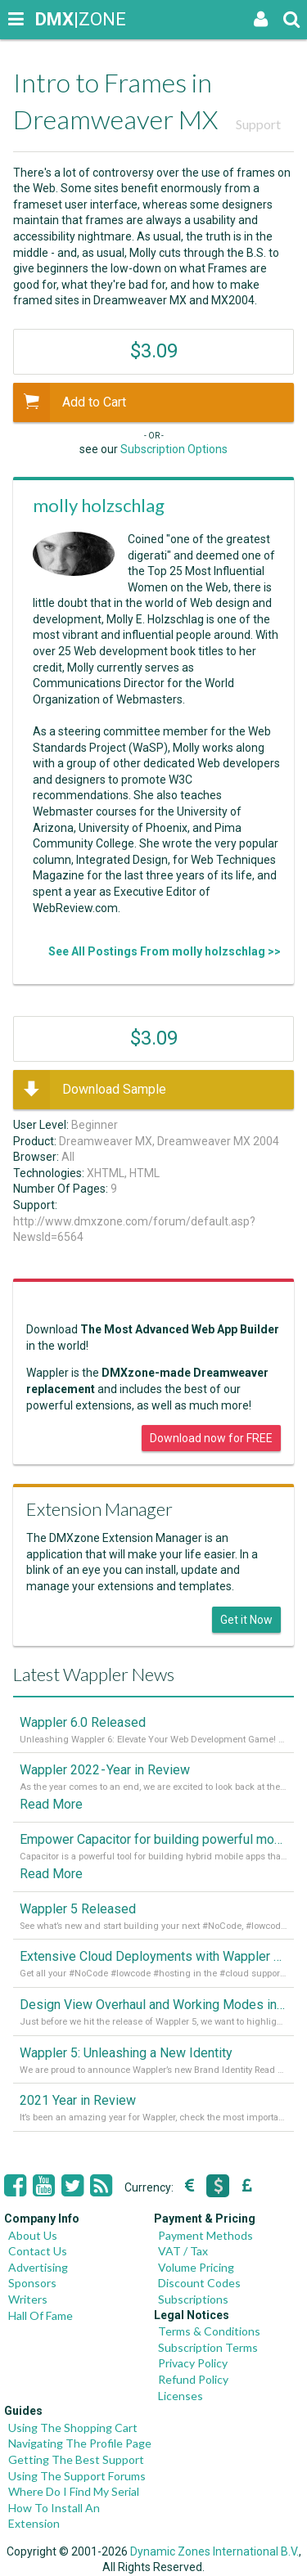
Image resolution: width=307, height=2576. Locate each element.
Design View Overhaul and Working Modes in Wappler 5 (153, 2004)
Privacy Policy (193, 2363)
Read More (51, 1804)
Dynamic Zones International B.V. (214, 2551)
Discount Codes (199, 2283)
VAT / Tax (183, 2251)
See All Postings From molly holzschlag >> (164, 951)
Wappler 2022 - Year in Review (105, 1770)
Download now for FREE (211, 1438)
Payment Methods (205, 2235)
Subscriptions (193, 2299)
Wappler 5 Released (78, 1909)
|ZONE (50, 19)
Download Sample (89, 1089)
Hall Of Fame (40, 2315)
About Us (32, 2235)
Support (258, 124)
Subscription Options (174, 449)
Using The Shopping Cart (73, 2427)
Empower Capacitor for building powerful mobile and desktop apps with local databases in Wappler (153, 1839)
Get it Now (246, 1619)
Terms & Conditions (209, 2331)
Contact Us (37, 2251)
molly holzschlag (99, 505)
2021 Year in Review (78, 2100)
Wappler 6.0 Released (83, 1722)
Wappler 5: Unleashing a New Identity (126, 2053)
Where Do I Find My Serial (73, 2491)
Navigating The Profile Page (79, 2443)
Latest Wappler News (93, 1674)
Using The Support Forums (77, 2476)
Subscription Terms (208, 2347)
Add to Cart (69, 402)
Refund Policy (193, 2379)
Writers (27, 2299)
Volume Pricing (196, 2267)
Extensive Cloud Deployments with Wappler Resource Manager (153, 1956)
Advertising (38, 2267)
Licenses (180, 2396)
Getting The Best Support (76, 2459)
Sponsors (32, 2283)
